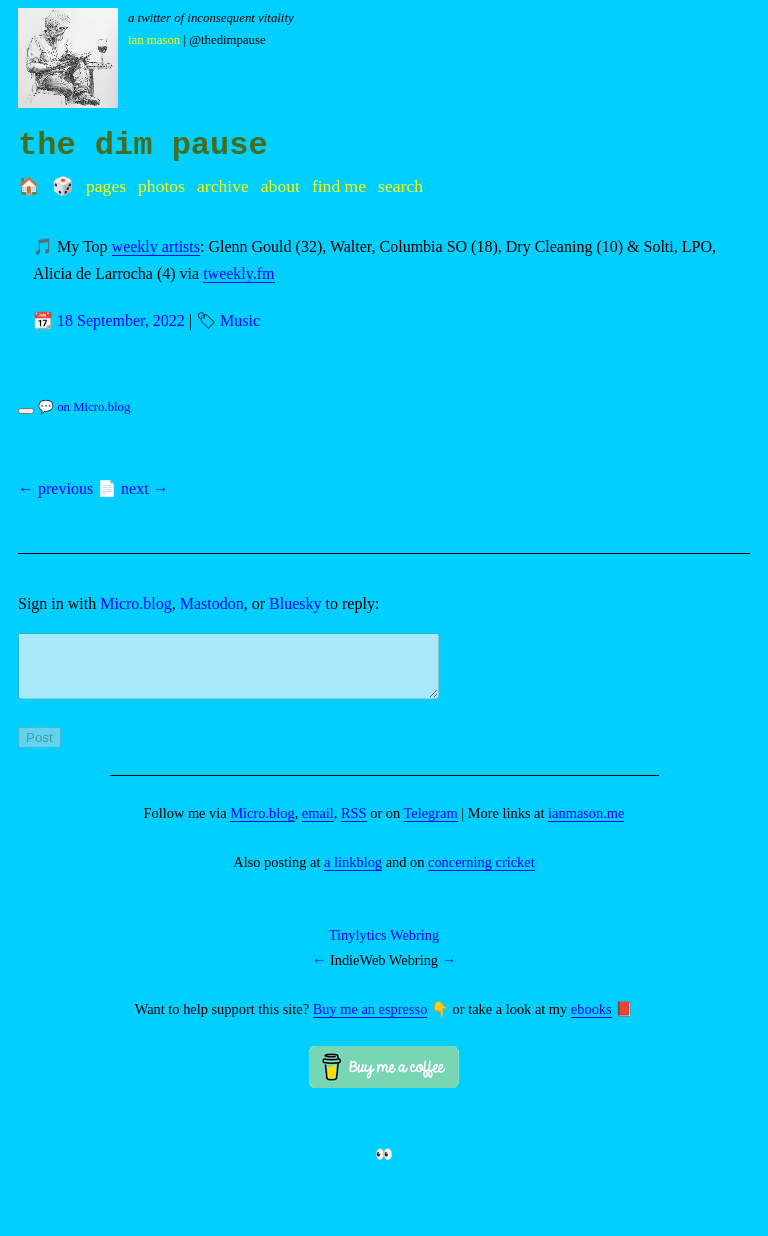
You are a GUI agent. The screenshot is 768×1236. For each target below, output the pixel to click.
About (280, 186)
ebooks (591, 1021)
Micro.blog (136, 603)
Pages (106, 186)
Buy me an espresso (370, 1021)
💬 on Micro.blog (84, 407)
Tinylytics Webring (384, 947)
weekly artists (156, 246)
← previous (55, 488)
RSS (354, 825)
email (318, 825)
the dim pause (143, 145)
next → (145, 488)
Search (400, 186)
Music (240, 320)
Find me (339, 186)
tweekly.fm (238, 273)
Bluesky (295, 603)
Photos (161, 186)
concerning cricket (481, 874)
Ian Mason (154, 40)
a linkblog (353, 874)
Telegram (431, 825)
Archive (223, 186)
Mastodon (212, 603)
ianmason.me (586, 825)
